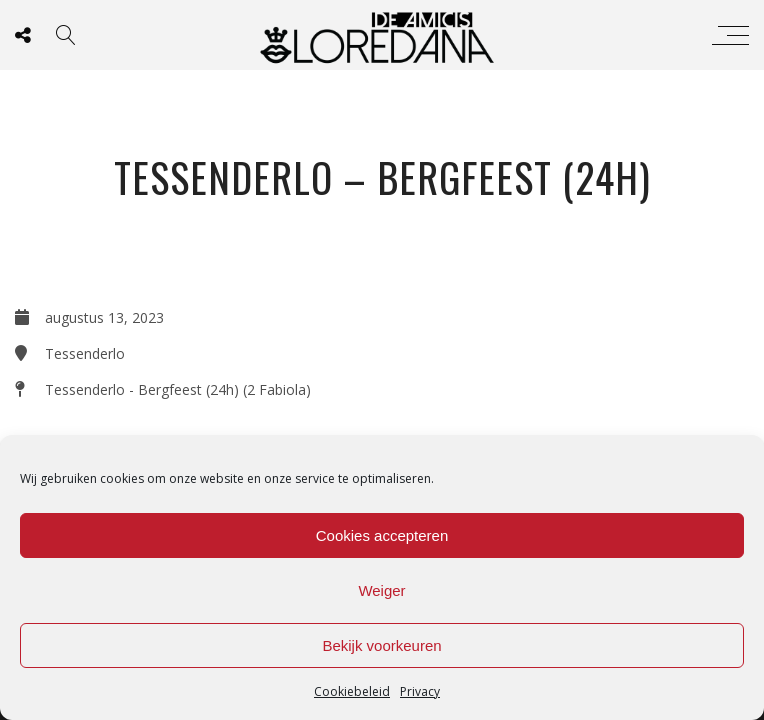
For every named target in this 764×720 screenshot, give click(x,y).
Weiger (381, 590)
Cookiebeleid (352, 691)
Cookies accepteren (382, 535)
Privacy (420, 691)
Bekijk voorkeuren (381, 645)
